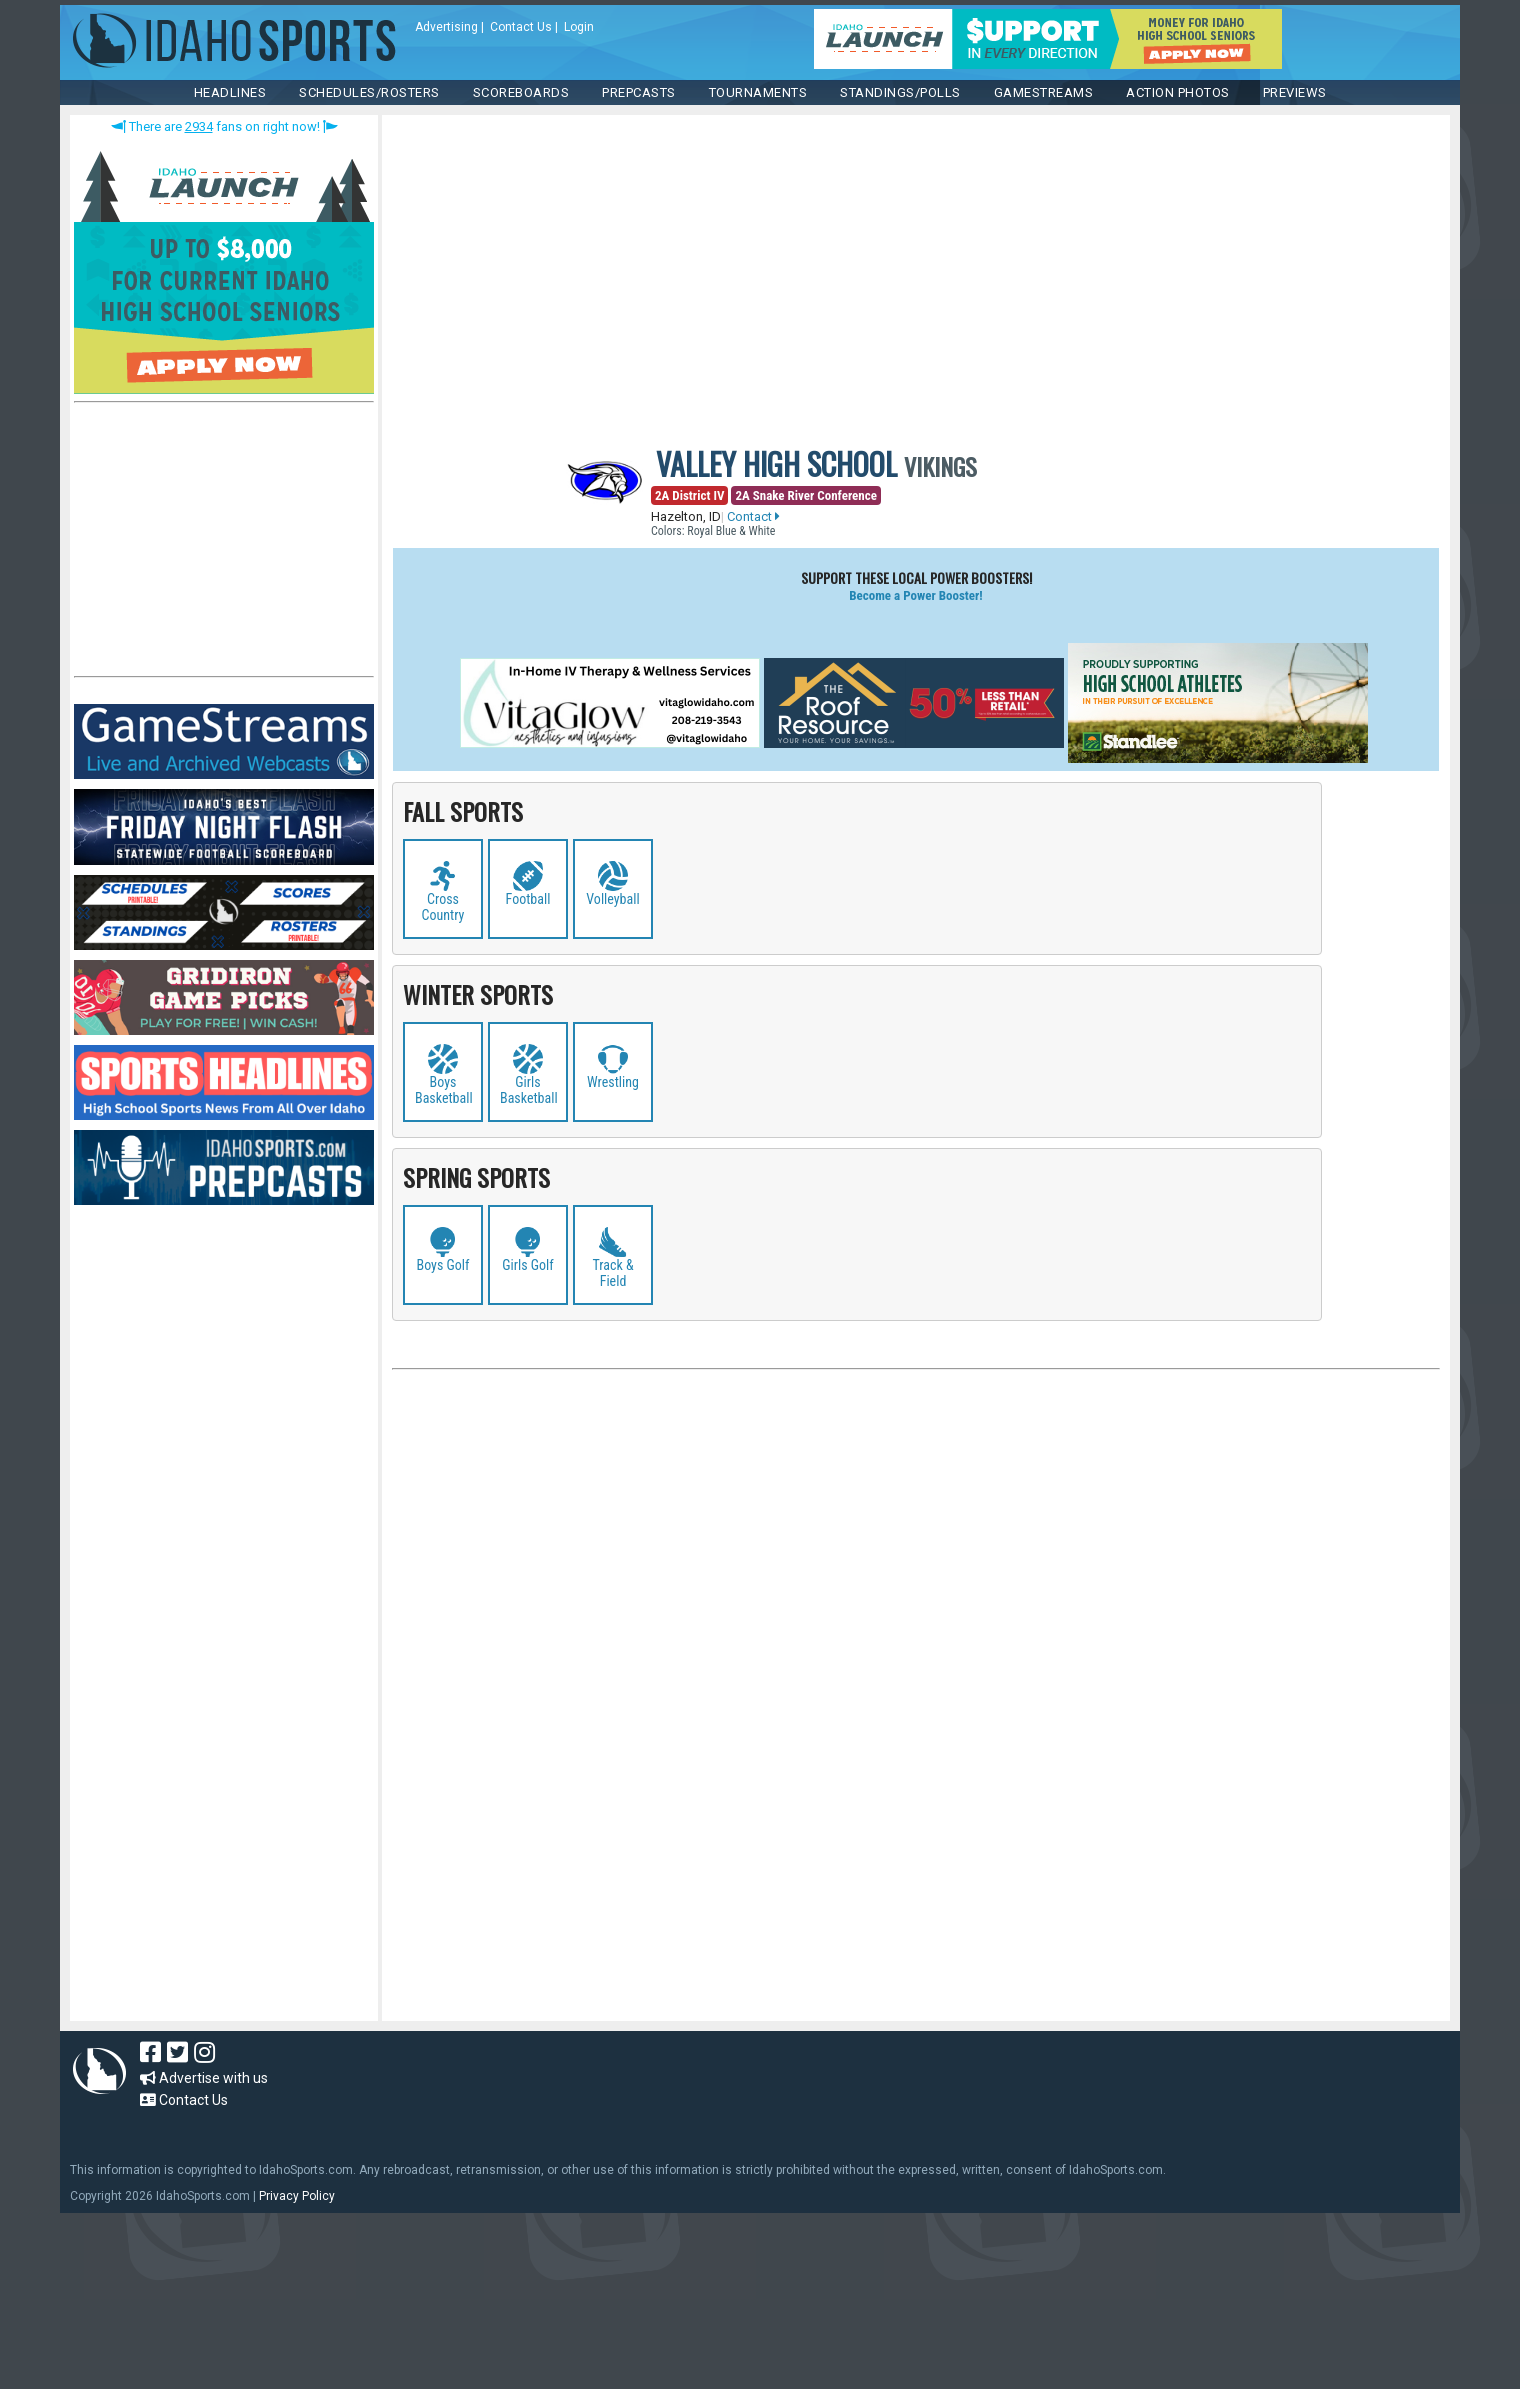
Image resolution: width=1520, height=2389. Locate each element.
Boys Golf (443, 1265)
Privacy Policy (297, 2196)
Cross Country (443, 907)
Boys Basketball (444, 1090)
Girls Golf (528, 1265)
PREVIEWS (1295, 92)
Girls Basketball (529, 1090)
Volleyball (612, 899)
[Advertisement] (224, 544)
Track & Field (612, 1273)
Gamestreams (1044, 92)
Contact (753, 516)
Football (528, 899)
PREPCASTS (639, 92)
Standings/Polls (900, 92)
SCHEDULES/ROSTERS (369, 92)
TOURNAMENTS (758, 92)
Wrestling (613, 1082)
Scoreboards (521, 92)
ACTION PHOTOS (1178, 92)
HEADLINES (230, 92)
